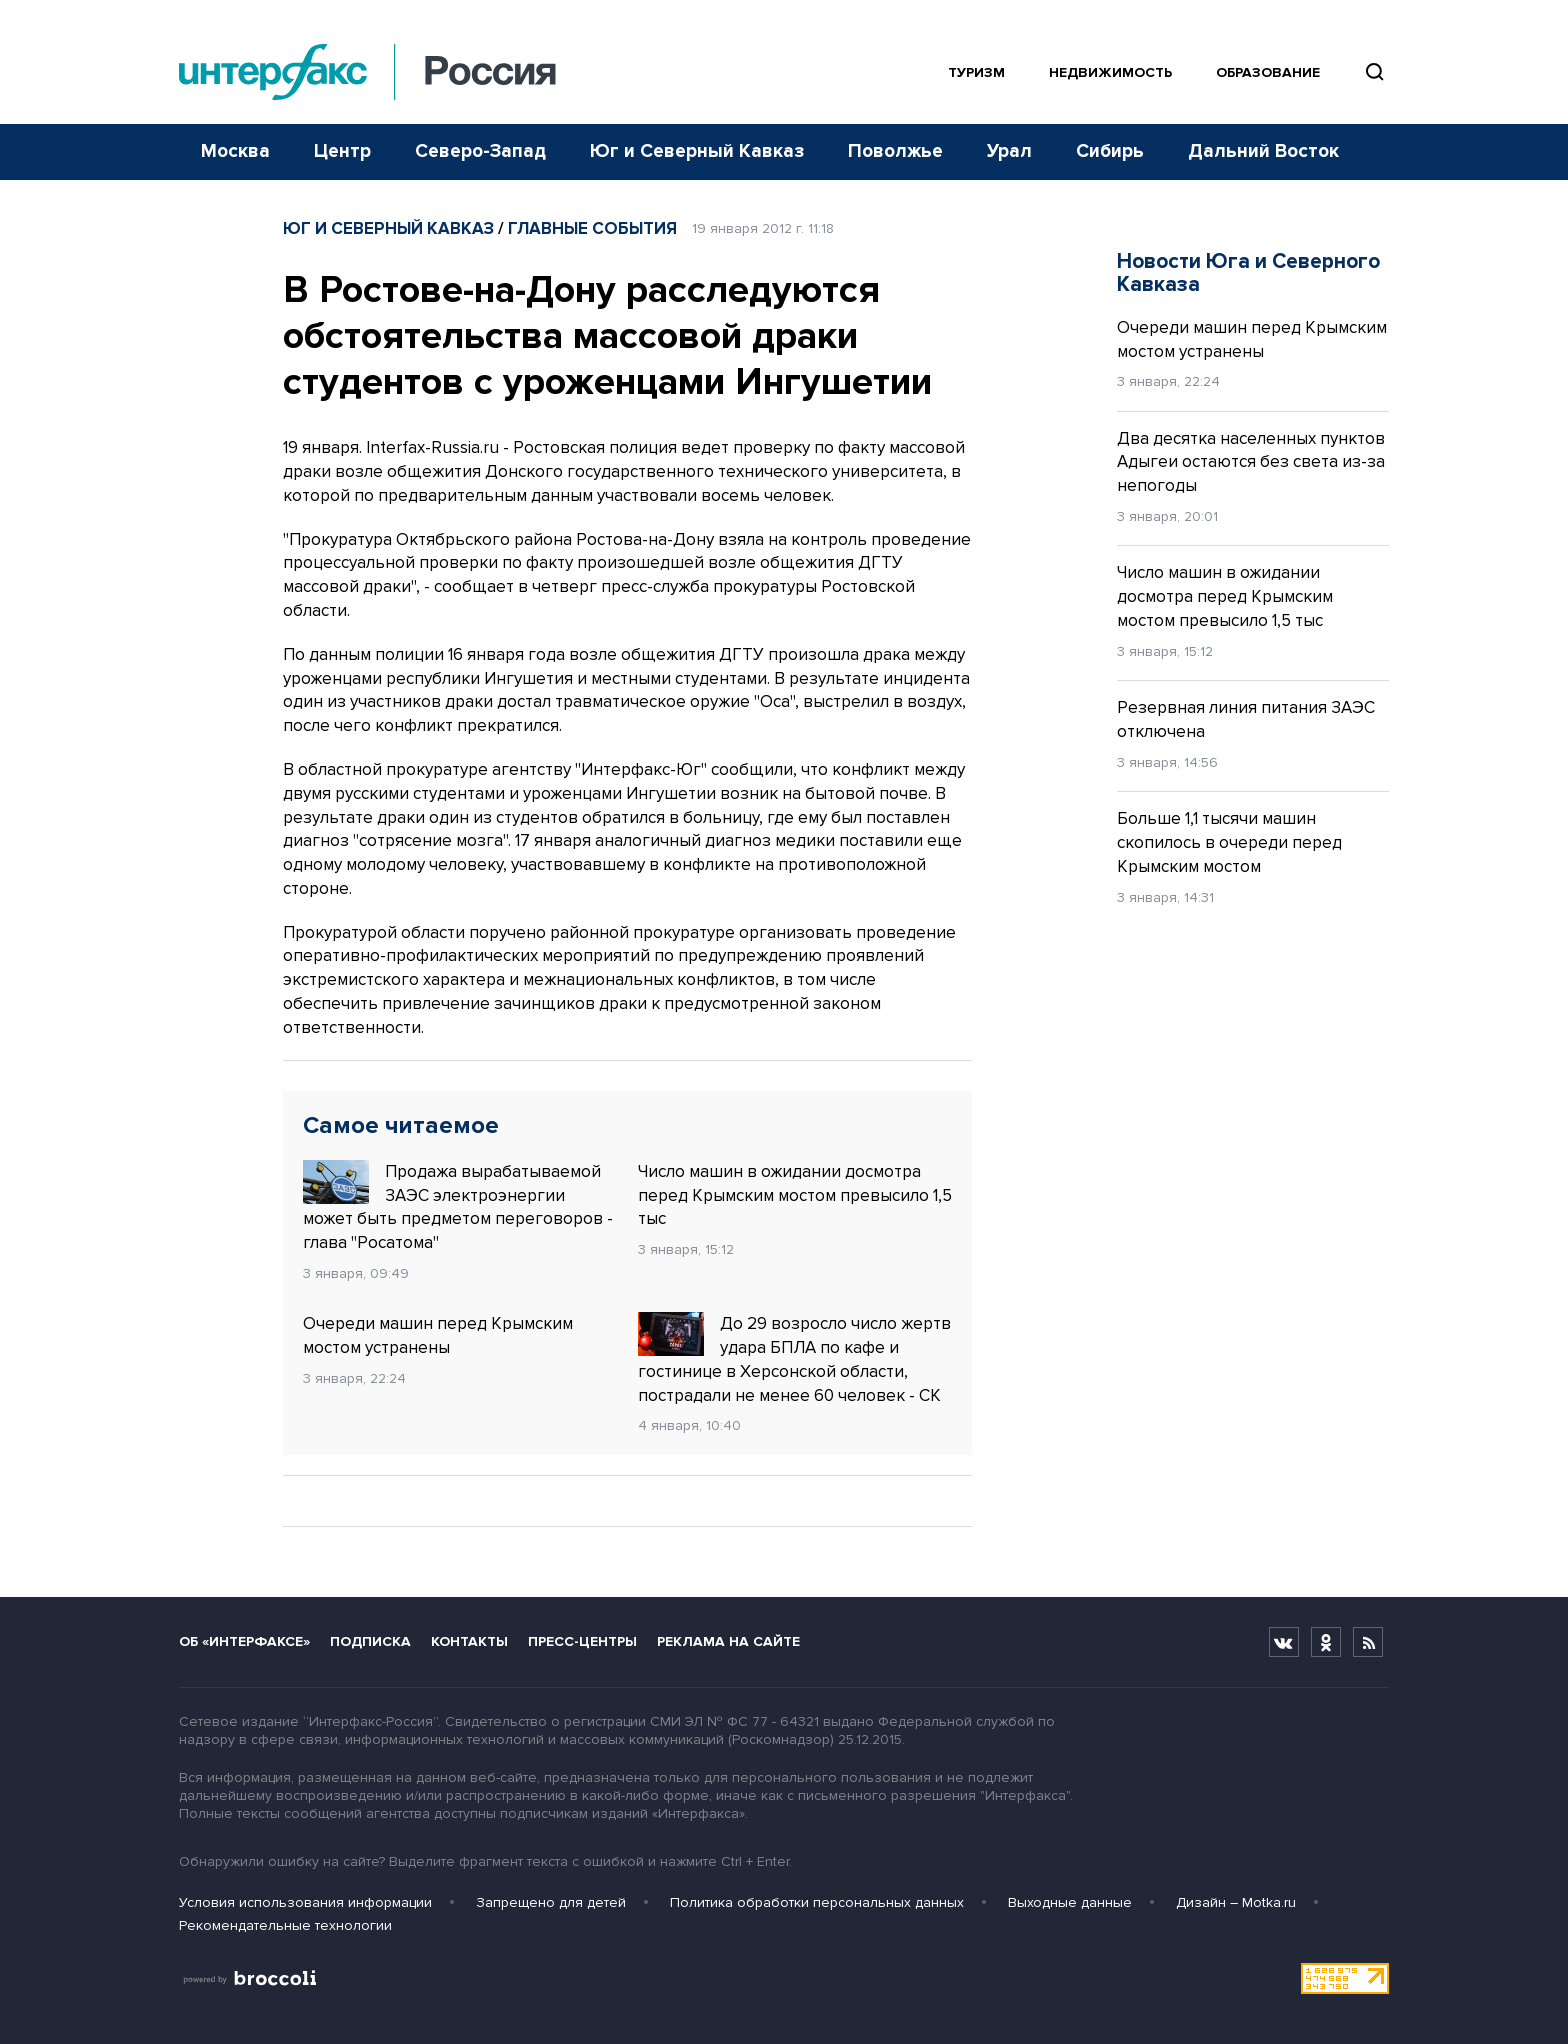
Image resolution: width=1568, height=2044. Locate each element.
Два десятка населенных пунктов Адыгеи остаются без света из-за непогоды (1251, 462)
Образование (1268, 72)
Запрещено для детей (551, 1902)
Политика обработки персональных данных (817, 1902)
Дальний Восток (1263, 151)
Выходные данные (1070, 1902)
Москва (235, 151)
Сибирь (1110, 151)
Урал (1009, 151)
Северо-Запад (480, 151)
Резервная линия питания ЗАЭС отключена (1246, 719)
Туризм (976, 72)
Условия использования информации (305, 1902)
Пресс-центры (582, 1641)
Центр (342, 151)
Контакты (469, 1641)
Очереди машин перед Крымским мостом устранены (438, 1335)
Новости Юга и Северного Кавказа (1248, 273)
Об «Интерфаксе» (244, 1641)
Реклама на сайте (728, 1641)
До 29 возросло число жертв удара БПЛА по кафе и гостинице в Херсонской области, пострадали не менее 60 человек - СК (794, 1358)
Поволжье (895, 151)
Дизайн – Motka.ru (1236, 1902)
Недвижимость (1110, 72)
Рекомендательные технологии (285, 1925)
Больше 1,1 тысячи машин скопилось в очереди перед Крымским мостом (1229, 842)
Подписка (370, 1641)
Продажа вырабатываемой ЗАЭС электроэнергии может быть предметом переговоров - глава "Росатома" (458, 1206)
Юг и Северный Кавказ (697, 151)
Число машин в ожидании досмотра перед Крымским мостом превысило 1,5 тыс (795, 1195)
